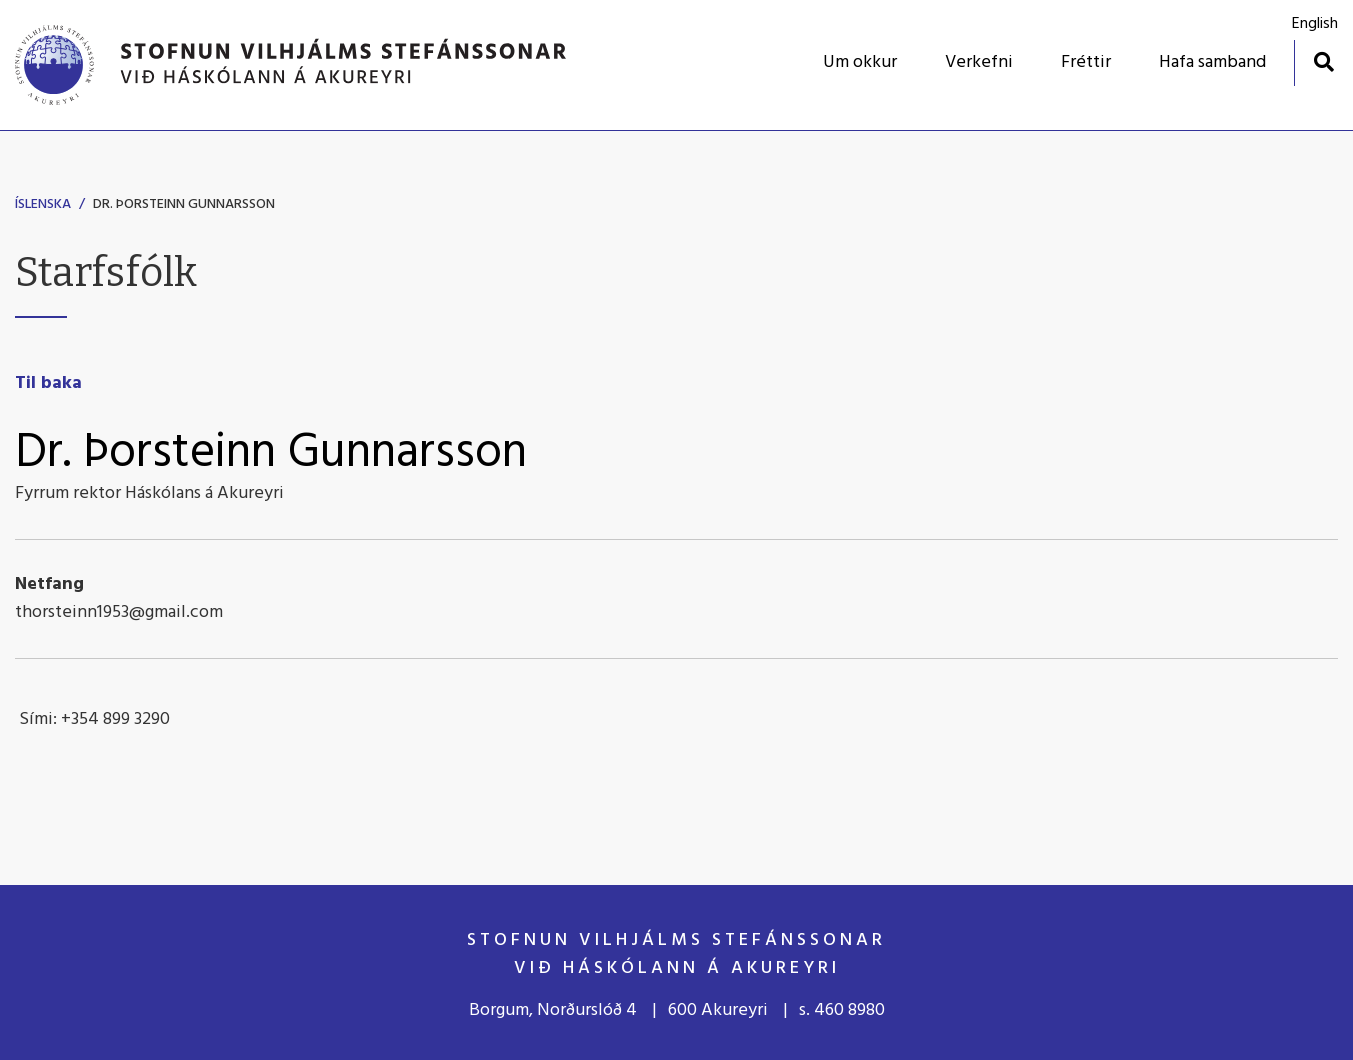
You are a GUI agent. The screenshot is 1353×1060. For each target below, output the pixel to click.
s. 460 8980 (842, 1010)
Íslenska (43, 204)
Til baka (48, 383)
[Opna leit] (1323, 61)
